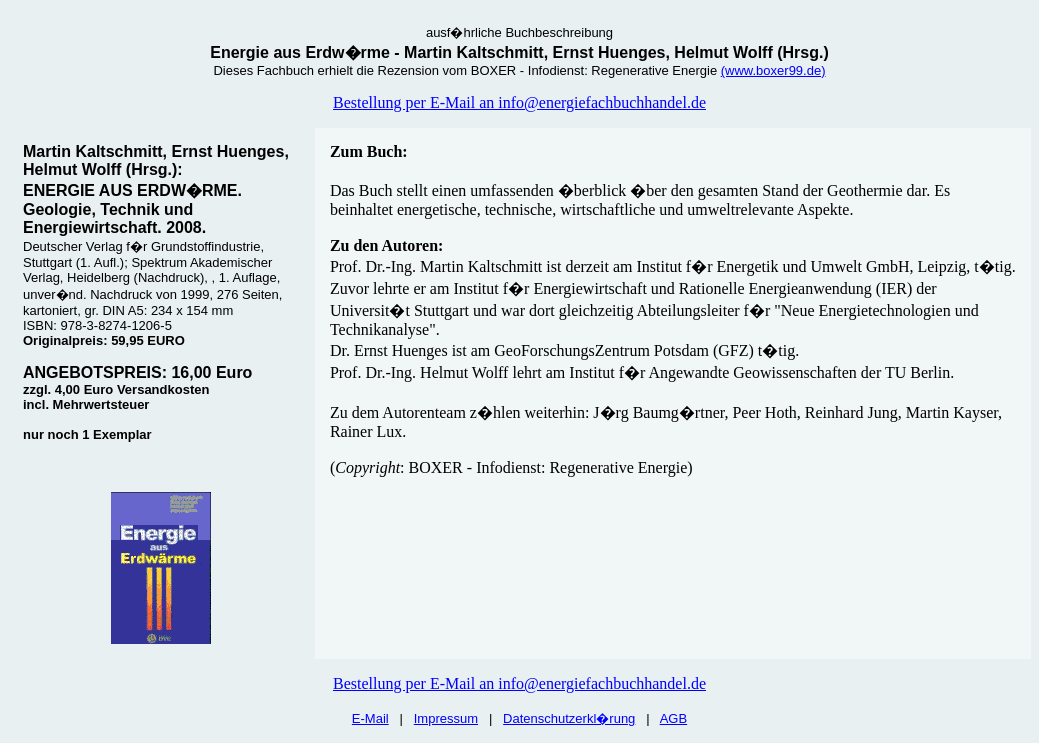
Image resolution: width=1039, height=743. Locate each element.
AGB (673, 718)
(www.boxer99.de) (773, 70)
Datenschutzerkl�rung (569, 718)
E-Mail (370, 718)
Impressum (446, 718)
